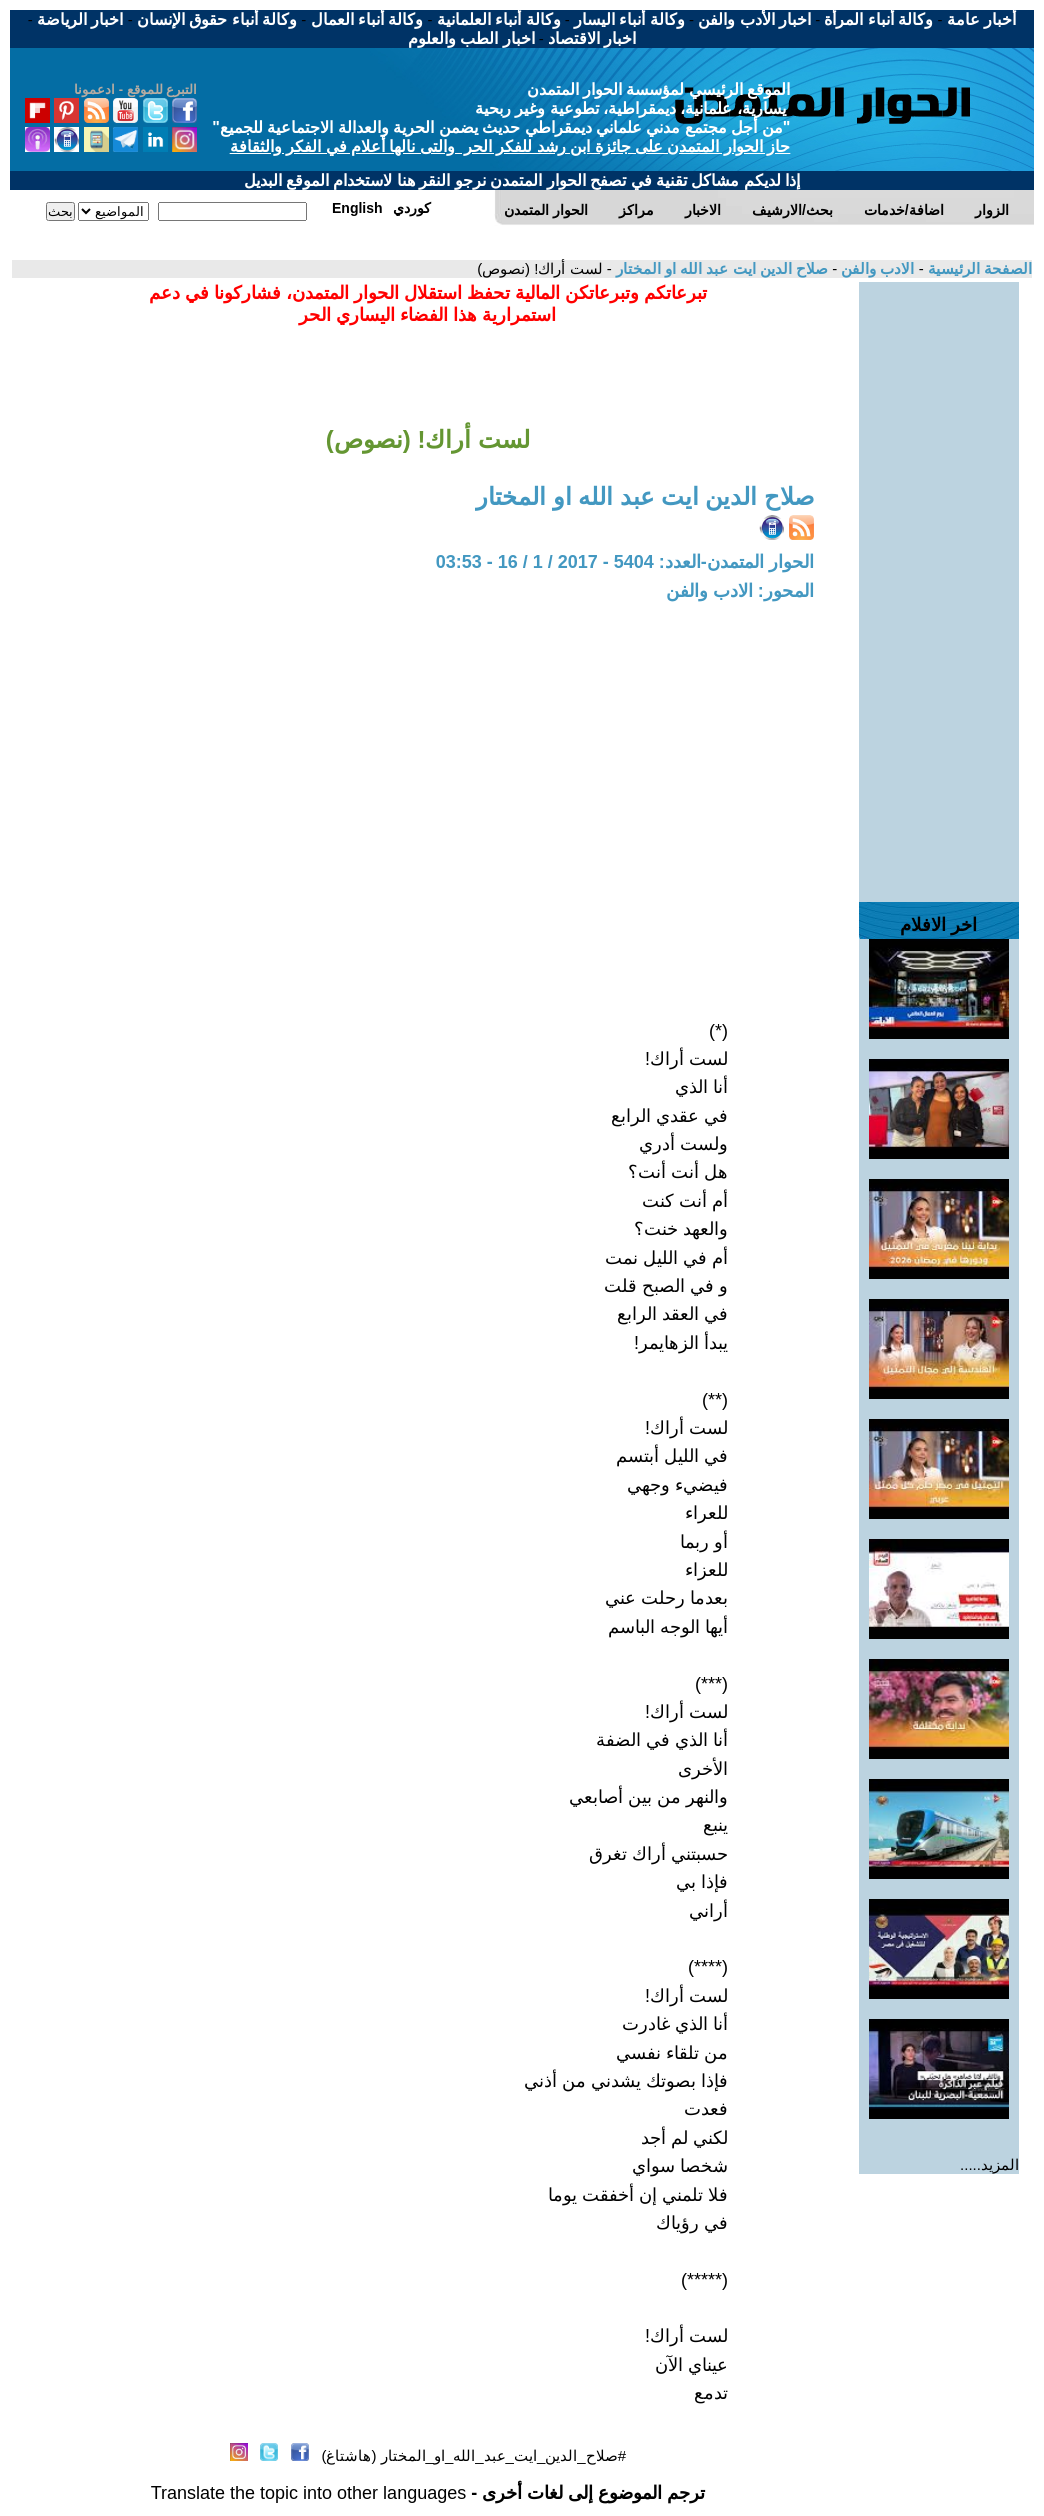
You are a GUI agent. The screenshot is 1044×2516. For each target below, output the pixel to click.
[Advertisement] (939, 582)
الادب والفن (875, 268)
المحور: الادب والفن (740, 591)
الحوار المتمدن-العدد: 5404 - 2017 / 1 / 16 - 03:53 (625, 562)
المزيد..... (989, 2164)
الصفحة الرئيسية (978, 268)
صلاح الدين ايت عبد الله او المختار (720, 268)
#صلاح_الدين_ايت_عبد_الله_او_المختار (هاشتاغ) (473, 2455)
